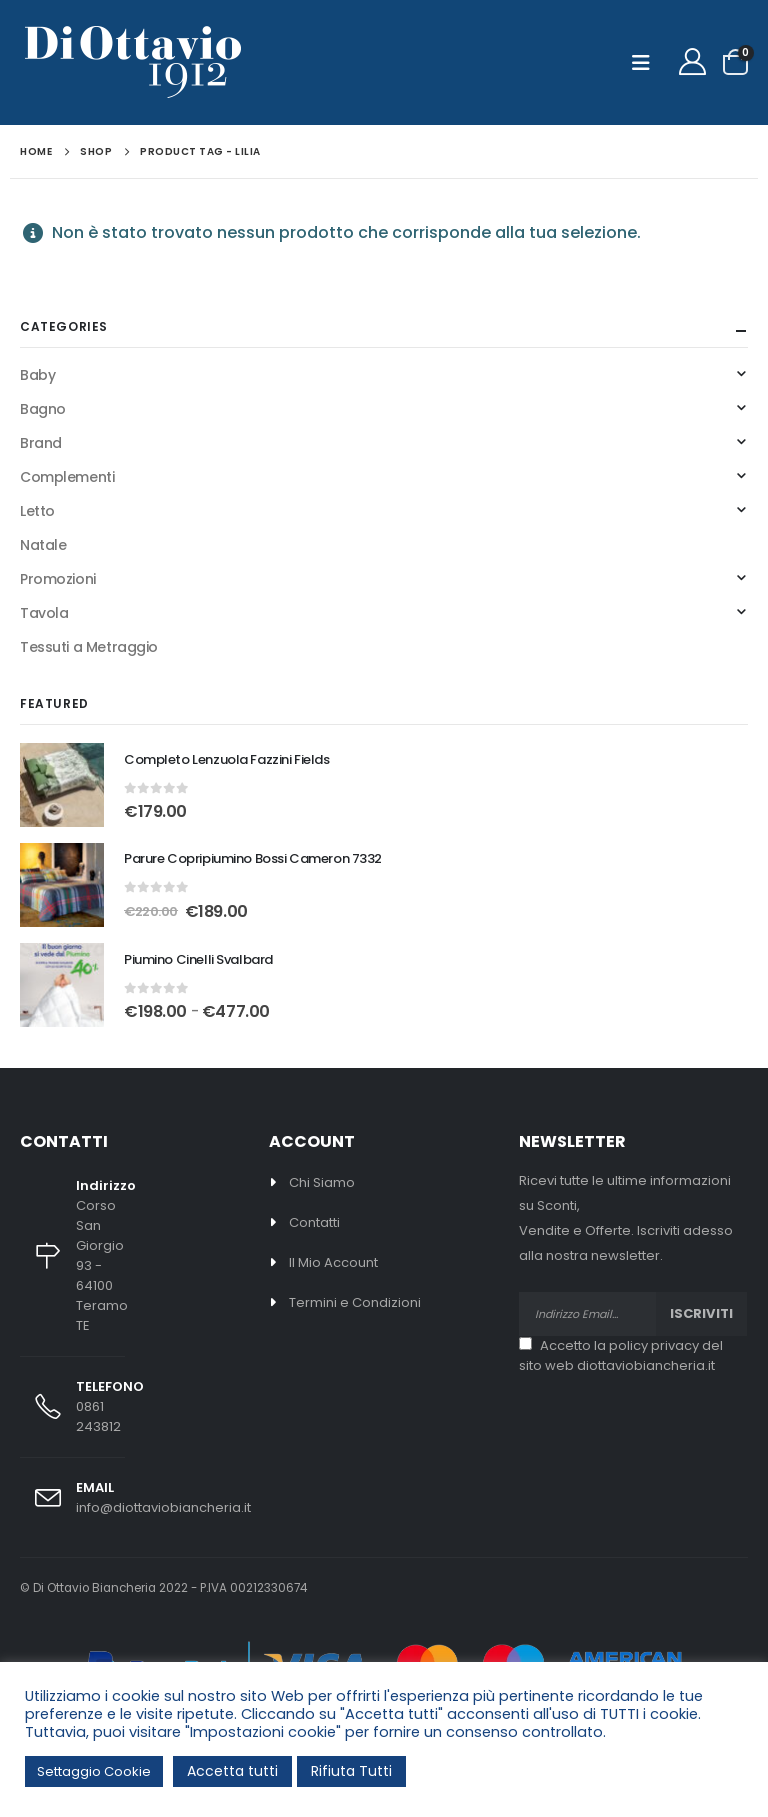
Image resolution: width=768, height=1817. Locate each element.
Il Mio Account (333, 1262)
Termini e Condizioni (355, 1302)
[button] (647, 63)
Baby (37, 375)
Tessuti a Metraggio (89, 647)
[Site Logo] (132, 62)
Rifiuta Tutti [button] (351, 1771)
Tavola (44, 613)
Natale (43, 545)
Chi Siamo (322, 1182)
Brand (41, 443)
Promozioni (58, 579)
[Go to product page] (62, 785)
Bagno (43, 409)
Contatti (314, 1222)
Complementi (67, 477)
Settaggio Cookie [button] (94, 1771)
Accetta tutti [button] (232, 1771)
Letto (37, 511)
